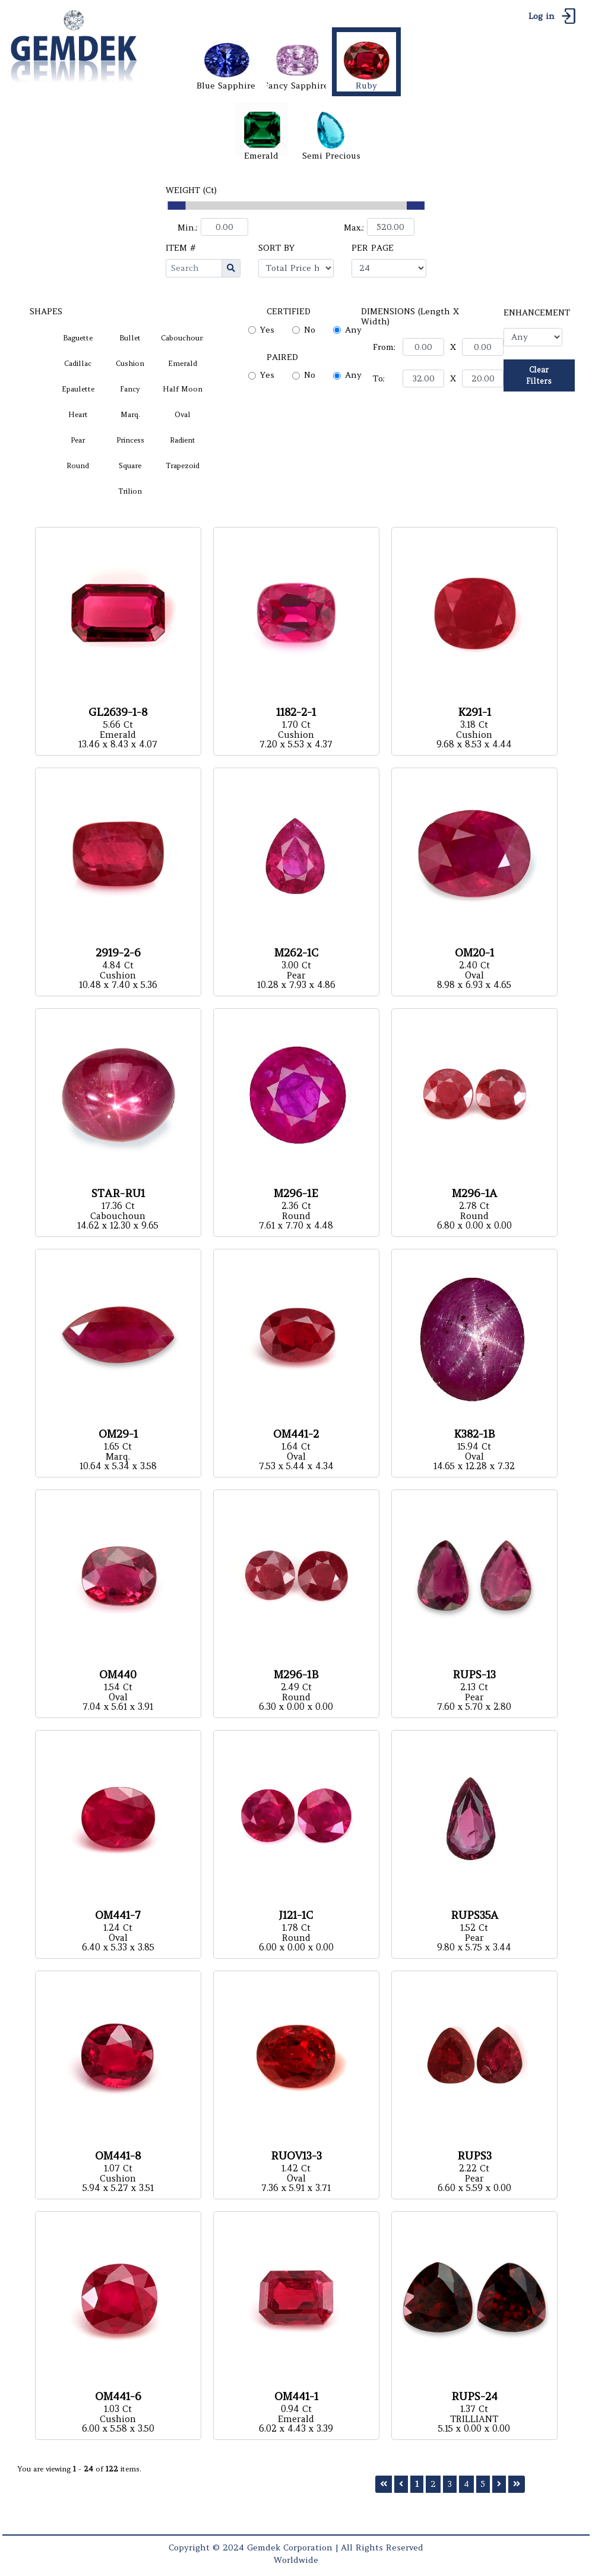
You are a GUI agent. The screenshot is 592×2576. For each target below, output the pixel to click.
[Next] (499, 2484)
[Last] (516, 2484)
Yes (267, 329)
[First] (383, 2484)
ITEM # (181, 247)
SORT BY (276, 247)
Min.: (188, 227)
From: (384, 347)
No (309, 329)
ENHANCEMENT (537, 312)
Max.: (354, 227)
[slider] (176, 205)
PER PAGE (373, 247)
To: (379, 378)
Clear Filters (539, 375)
